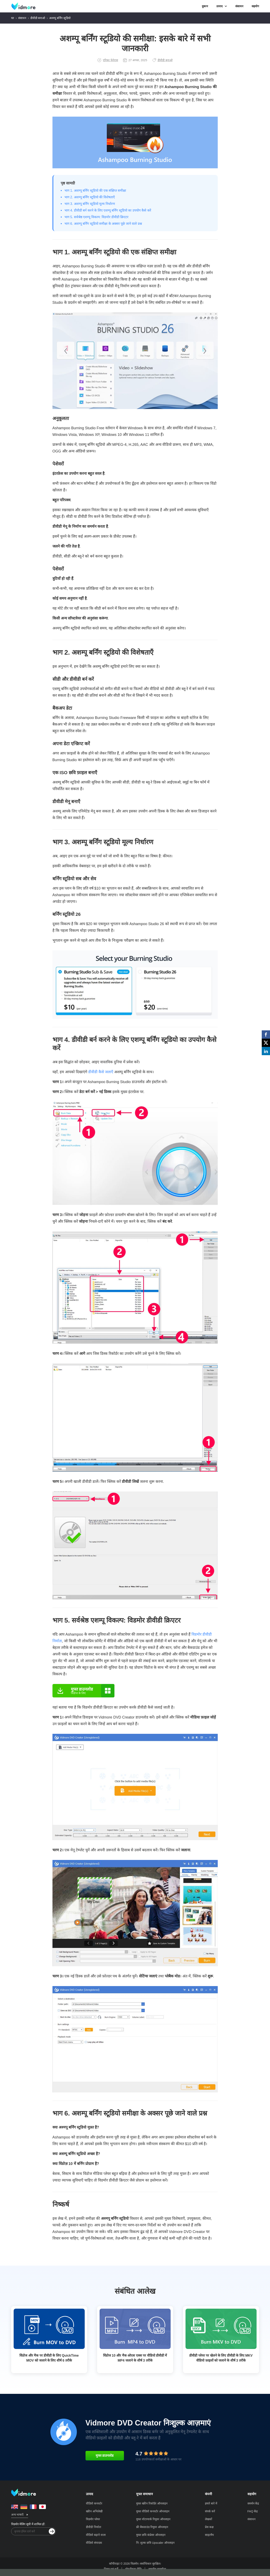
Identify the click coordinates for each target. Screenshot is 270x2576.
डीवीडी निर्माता (93, 2527)
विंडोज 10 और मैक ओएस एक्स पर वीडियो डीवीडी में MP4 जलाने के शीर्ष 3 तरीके (135, 2358)
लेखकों (208, 2519)
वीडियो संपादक (94, 2542)
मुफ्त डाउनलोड (105, 2455)
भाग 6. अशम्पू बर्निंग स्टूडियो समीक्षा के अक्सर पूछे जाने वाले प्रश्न (103, 223)
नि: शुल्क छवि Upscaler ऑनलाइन (155, 2542)
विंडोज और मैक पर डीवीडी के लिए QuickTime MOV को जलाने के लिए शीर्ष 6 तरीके (49, 2358)
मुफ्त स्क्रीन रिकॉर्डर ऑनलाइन (152, 2503)
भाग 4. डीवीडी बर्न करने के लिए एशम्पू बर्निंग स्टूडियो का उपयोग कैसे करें (107, 210)
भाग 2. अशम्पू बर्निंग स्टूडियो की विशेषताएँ (89, 197)
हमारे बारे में (211, 2503)
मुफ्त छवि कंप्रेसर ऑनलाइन (150, 2535)
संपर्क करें (210, 2511)
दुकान (205, 6)
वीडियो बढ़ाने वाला (96, 2535)
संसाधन (239, 6)
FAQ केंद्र (252, 2511)
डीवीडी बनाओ (37, 18)
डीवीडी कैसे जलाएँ (100, 1072)
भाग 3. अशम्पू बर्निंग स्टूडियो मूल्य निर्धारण (89, 204)
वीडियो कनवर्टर (94, 2503)
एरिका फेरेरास (108, 60)
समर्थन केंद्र (253, 2503)
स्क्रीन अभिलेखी (94, 2511)
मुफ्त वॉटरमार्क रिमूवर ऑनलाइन (153, 2519)
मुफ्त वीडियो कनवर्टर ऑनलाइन (152, 2511)
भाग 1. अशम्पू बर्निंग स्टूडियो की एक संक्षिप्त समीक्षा (95, 190)
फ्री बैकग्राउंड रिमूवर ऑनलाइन (152, 2527)
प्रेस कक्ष (209, 2527)
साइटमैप (209, 2535)
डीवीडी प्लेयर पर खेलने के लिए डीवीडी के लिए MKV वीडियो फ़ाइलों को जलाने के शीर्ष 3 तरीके (221, 2358)
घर (12, 18)
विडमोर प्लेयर (93, 2519)
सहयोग (255, 6)
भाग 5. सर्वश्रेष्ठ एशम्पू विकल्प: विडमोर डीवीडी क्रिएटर (96, 217)
